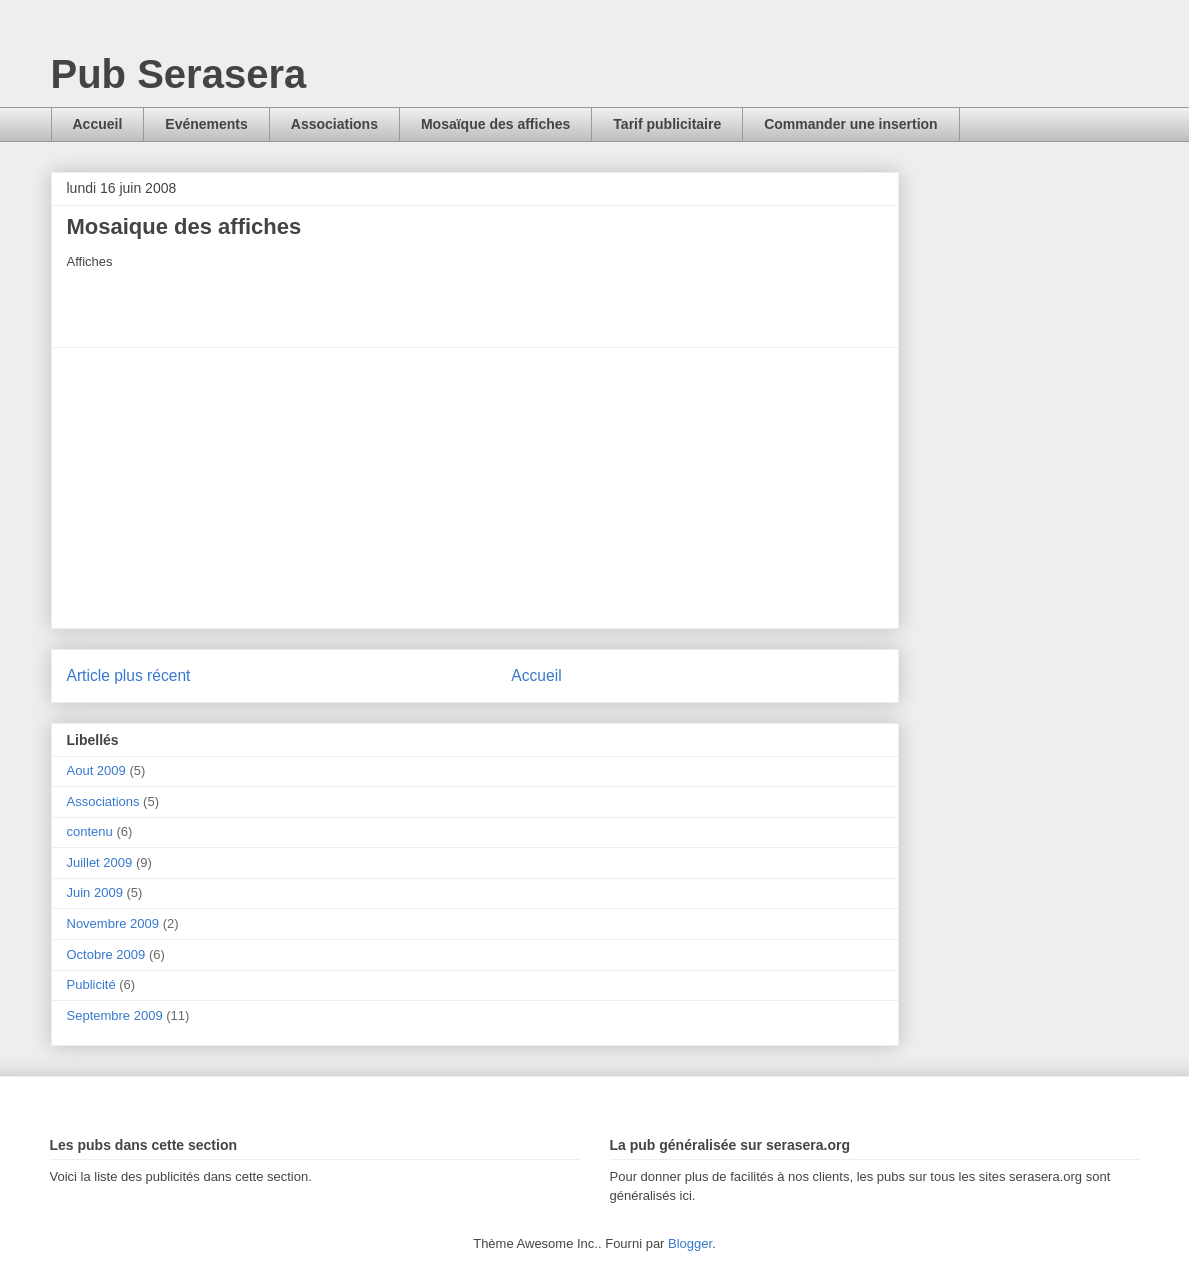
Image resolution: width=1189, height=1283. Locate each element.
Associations (334, 124)
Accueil (98, 124)
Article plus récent (129, 675)
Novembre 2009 (113, 923)
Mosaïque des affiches (495, 124)
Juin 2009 (95, 892)
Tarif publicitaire (667, 124)
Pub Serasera (179, 74)
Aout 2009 (96, 770)
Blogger (690, 1243)
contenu (90, 831)
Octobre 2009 (106, 954)
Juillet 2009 (100, 862)
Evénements (206, 124)
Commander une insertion (850, 124)
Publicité (91, 984)
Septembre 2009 (115, 1015)
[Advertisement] (475, 488)
